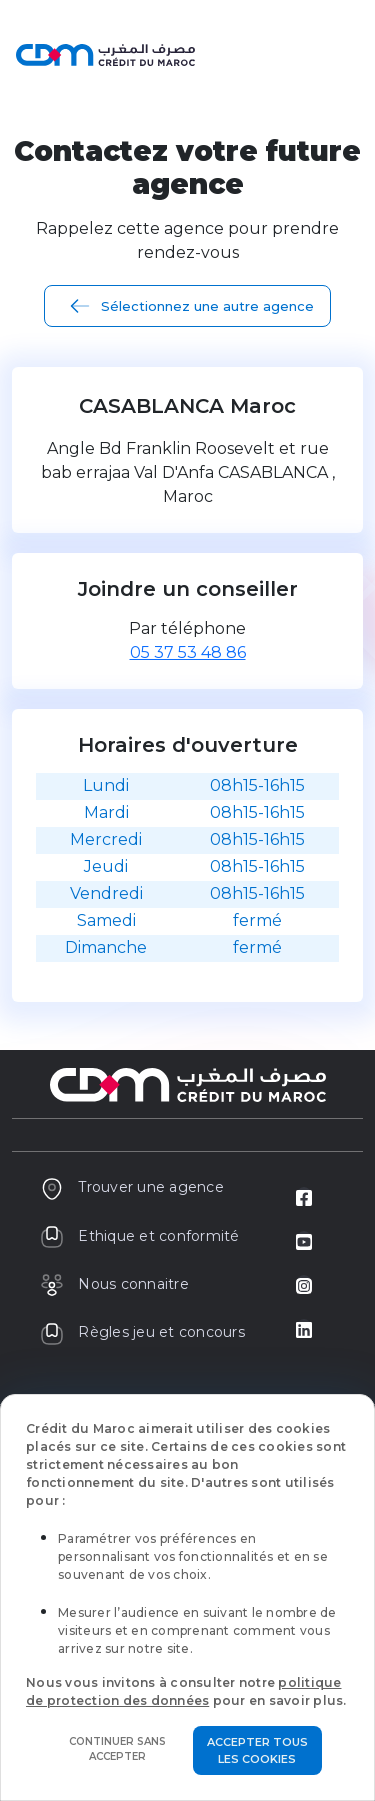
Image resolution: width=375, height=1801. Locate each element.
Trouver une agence (132, 1187)
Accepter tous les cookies (257, 1750)
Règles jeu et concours (142, 1332)
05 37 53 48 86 (188, 652)
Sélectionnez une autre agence (207, 306)
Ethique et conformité (140, 1236)
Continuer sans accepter (117, 1749)
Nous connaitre (114, 1284)
